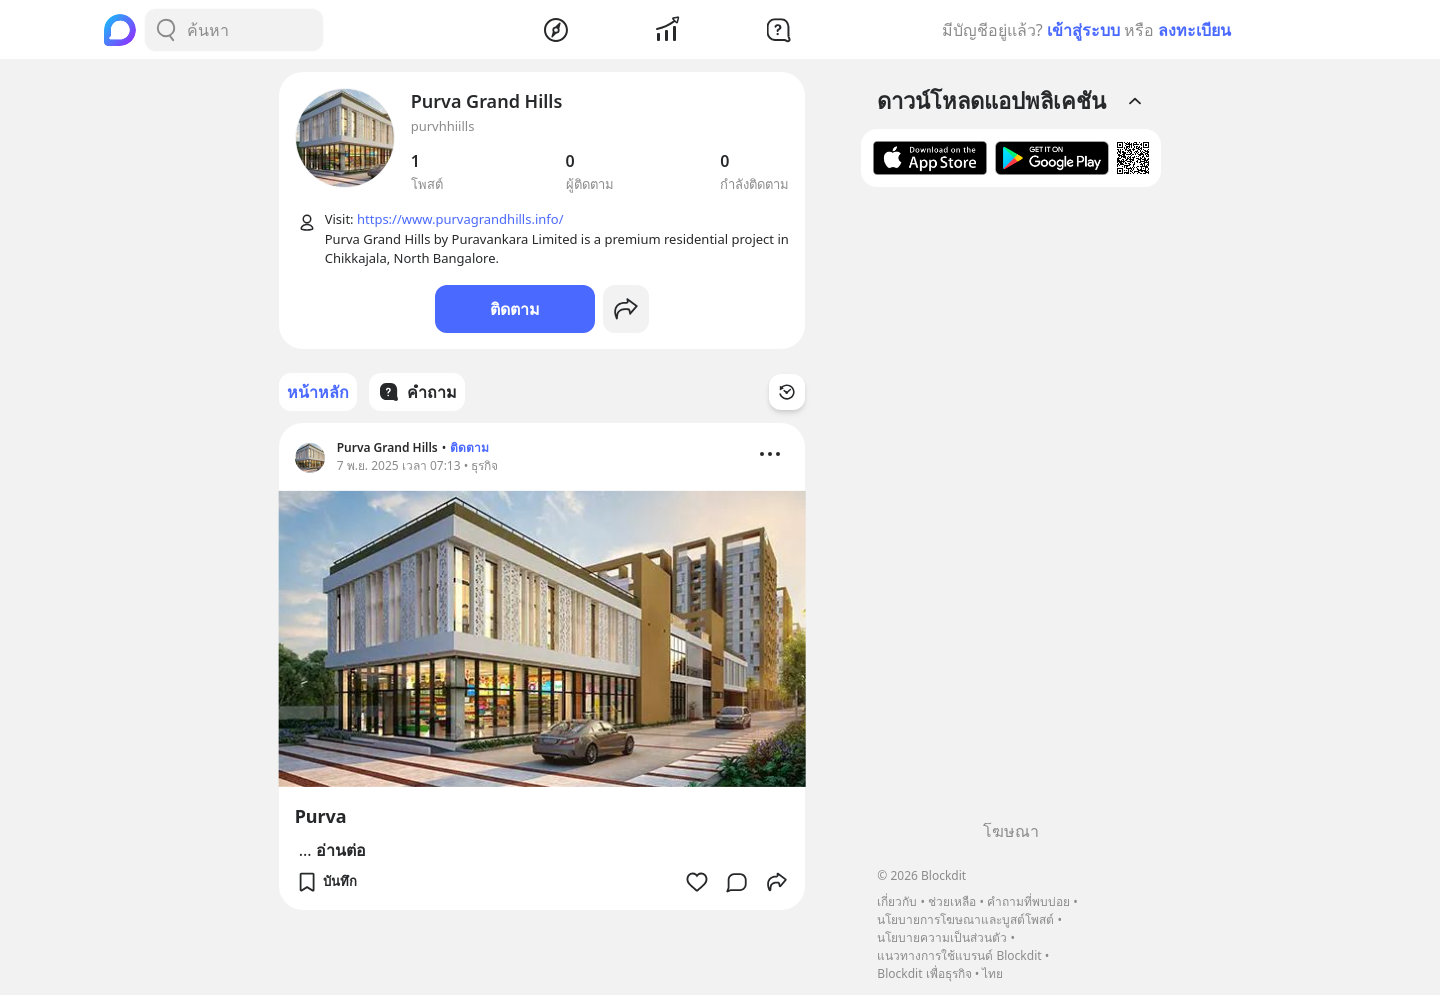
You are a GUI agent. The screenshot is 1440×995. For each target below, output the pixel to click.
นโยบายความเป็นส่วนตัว (942, 937)
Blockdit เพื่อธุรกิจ (924, 973)
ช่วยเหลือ (952, 901)
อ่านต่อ (341, 850)
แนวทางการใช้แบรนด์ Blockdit (959, 955)
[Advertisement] (1011, 511)
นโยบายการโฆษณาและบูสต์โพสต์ (965, 919)
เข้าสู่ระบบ (1083, 30)
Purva (321, 816)
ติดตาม (515, 309)
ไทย (992, 973)
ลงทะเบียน (1194, 30)
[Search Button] (166, 30)
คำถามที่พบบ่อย (1028, 901)
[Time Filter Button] (787, 392)
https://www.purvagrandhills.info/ (460, 219)
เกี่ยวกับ (897, 901)
